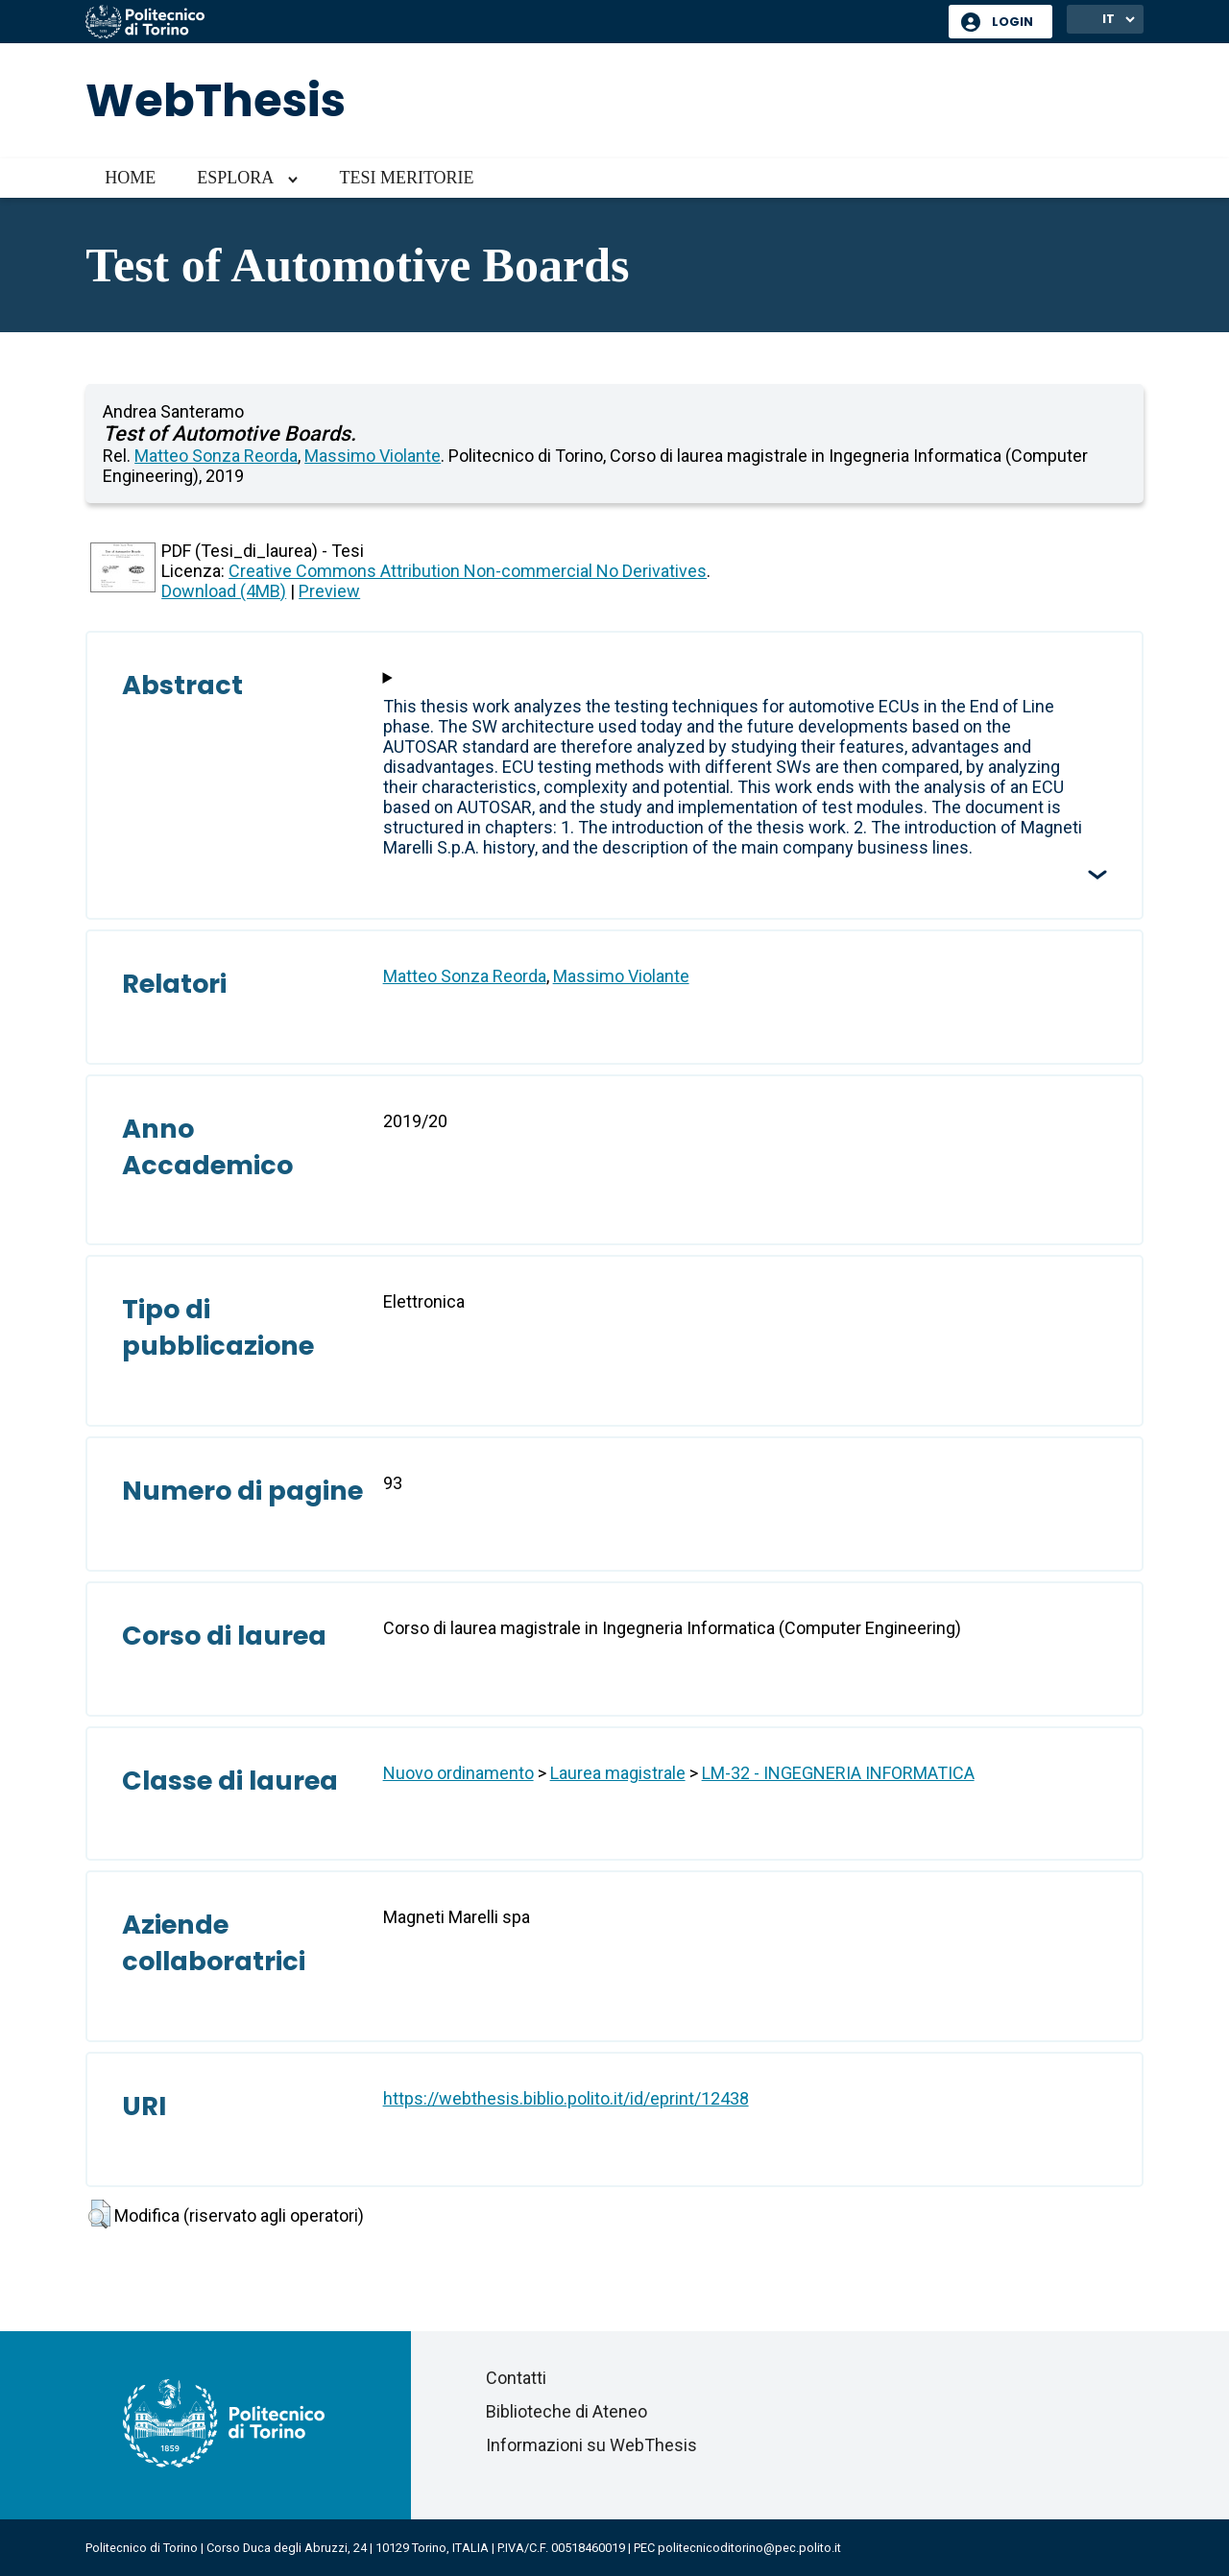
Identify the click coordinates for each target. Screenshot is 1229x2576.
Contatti (516, 2378)
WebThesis (215, 100)
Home (130, 177)
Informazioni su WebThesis (591, 2445)
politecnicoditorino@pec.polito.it (749, 2547)
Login (1012, 21)
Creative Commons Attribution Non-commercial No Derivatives (468, 571)
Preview (329, 591)
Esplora (235, 177)
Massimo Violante (372, 455)
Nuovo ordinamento (458, 1773)
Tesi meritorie (406, 177)
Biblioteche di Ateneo (566, 2411)
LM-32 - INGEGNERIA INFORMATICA (838, 1773)
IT (1108, 19)
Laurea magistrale (618, 1773)
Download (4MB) (223, 591)
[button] (99, 2214)
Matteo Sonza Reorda (216, 455)
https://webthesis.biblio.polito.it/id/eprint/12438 (566, 2098)
